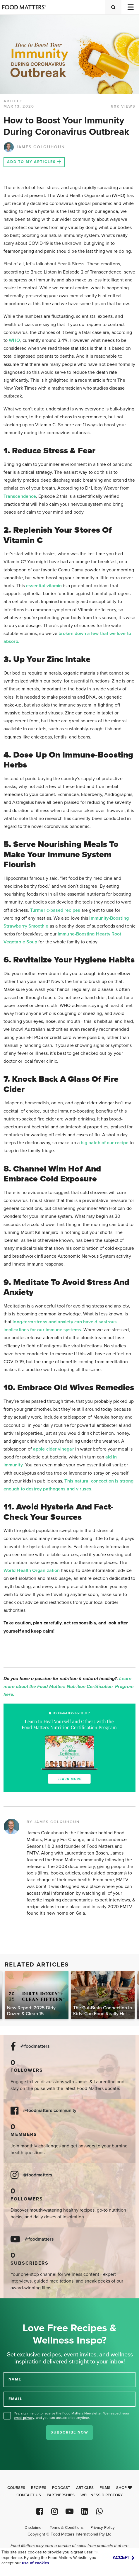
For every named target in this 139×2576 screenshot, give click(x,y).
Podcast (61, 2487)
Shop (124, 2487)
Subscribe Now (69, 2432)
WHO (14, 340)
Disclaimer (34, 2527)
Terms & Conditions (66, 2527)
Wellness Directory (101, 2495)
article (13, 101)
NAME (14, 2379)
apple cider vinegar (53, 1449)
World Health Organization (32, 1570)
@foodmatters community (49, 2111)
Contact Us (28, 2495)
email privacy (24, 2418)
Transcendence (20, 496)
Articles (85, 2487)
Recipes (38, 2487)
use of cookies (35, 2562)
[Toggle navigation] (130, 7)
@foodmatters (35, 2046)
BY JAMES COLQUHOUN (53, 1822)
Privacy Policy (102, 2527)
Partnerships (61, 2495)
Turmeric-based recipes (55, 910)
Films (104, 2487)
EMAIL (15, 2399)
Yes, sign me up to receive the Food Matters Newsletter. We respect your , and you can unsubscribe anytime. (71, 2415)
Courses (16, 2487)
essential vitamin (44, 586)
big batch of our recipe (104, 1143)
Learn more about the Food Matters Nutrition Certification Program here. (69, 1686)
